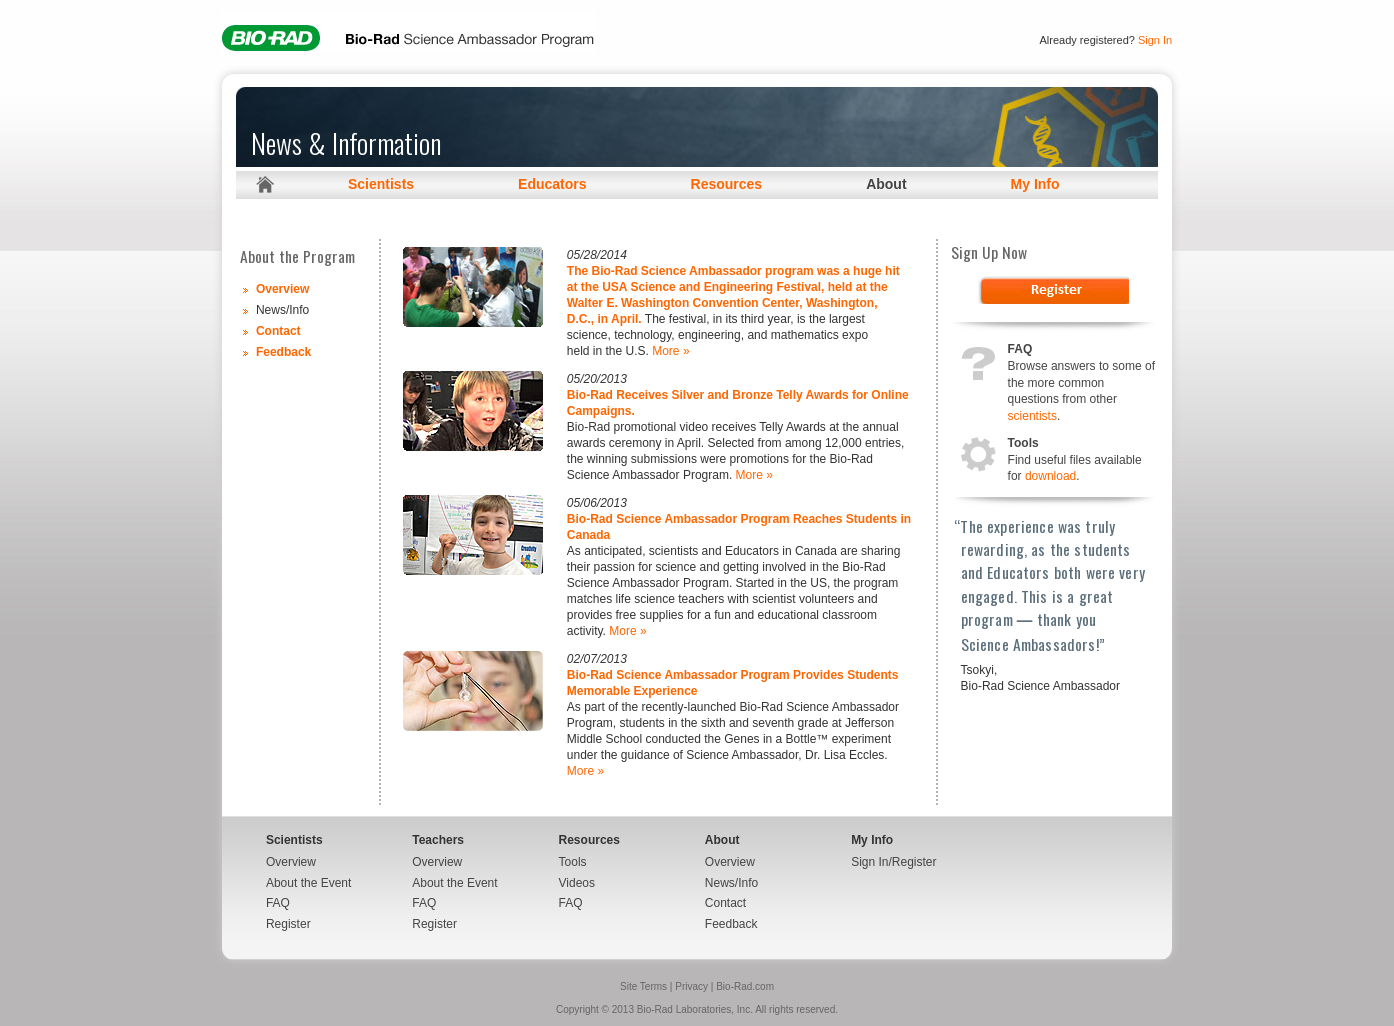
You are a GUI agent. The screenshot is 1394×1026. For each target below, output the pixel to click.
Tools (573, 862)
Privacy (691, 986)
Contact (278, 331)
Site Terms (643, 986)
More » (670, 351)
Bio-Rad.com (745, 986)
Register (288, 924)
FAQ (278, 903)
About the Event (308, 883)
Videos (577, 883)
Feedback (283, 352)
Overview (282, 289)
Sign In (1155, 40)
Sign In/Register (893, 862)
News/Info (731, 883)
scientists (1032, 416)
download (1050, 476)
